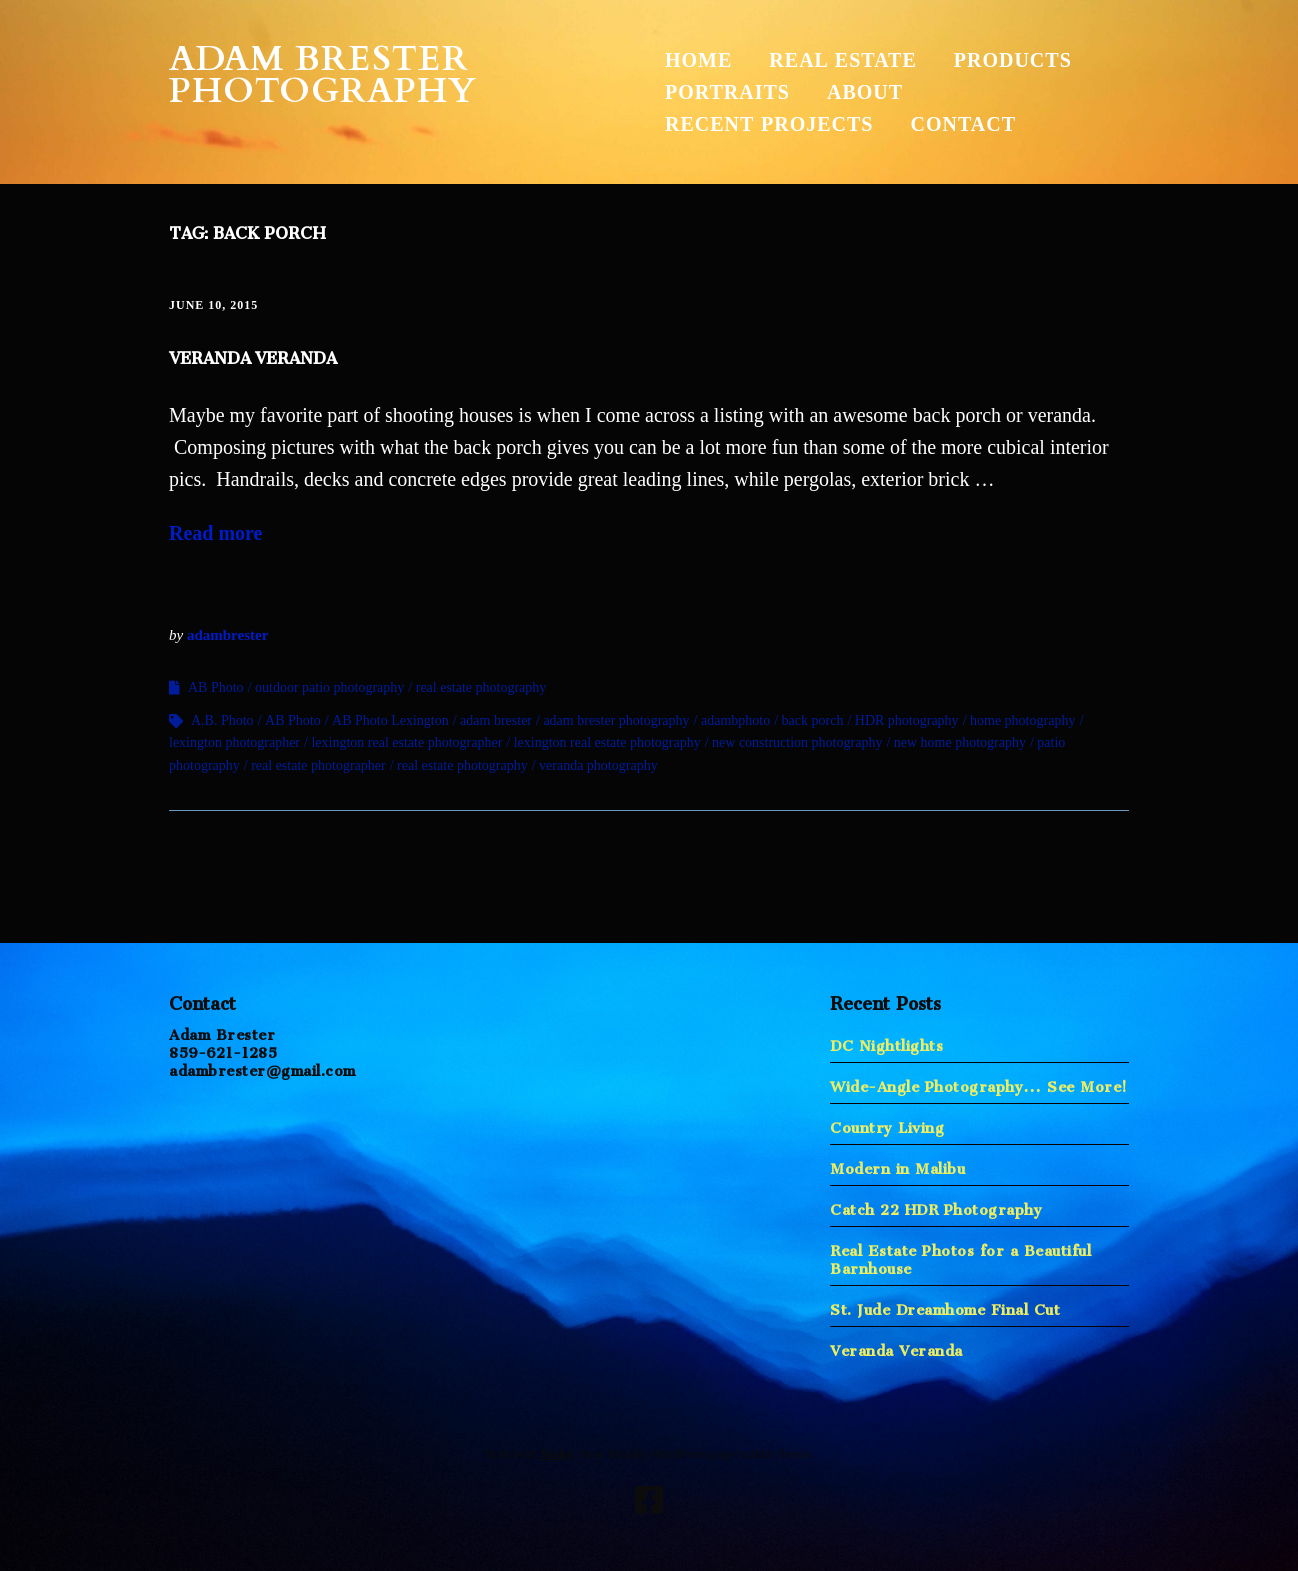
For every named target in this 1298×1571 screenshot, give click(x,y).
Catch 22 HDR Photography (936, 1205)
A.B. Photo (222, 720)
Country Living (887, 1123)
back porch (813, 720)
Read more (216, 533)
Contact (963, 124)
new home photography (960, 742)
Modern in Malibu (897, 1164)
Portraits (727, 92)
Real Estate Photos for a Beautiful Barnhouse (960, 1255)
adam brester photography (616, 720)
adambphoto (735, 720)
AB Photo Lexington (390, 720)
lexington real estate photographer (406, 742)
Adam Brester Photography (323, 75)
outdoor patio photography (329, 687)
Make (556, 1453)
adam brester (496, 720)
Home (698, 60)
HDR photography (907, 720)
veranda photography (598, 765)
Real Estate (842, 60)
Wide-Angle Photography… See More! (979, 1082)
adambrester (227, 635)
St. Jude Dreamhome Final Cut (945, 1305)
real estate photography (481, 687)
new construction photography (797, 742)
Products (1013, 60)
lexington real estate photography (607, 742)
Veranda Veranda (253, 354)
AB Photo (216, 687)
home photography (1022, 720)
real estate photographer (318, 765)
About (865, 92)
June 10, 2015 (213, 305)
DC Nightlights (886, 1041)
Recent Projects (769, 124)
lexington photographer (234, 742)
